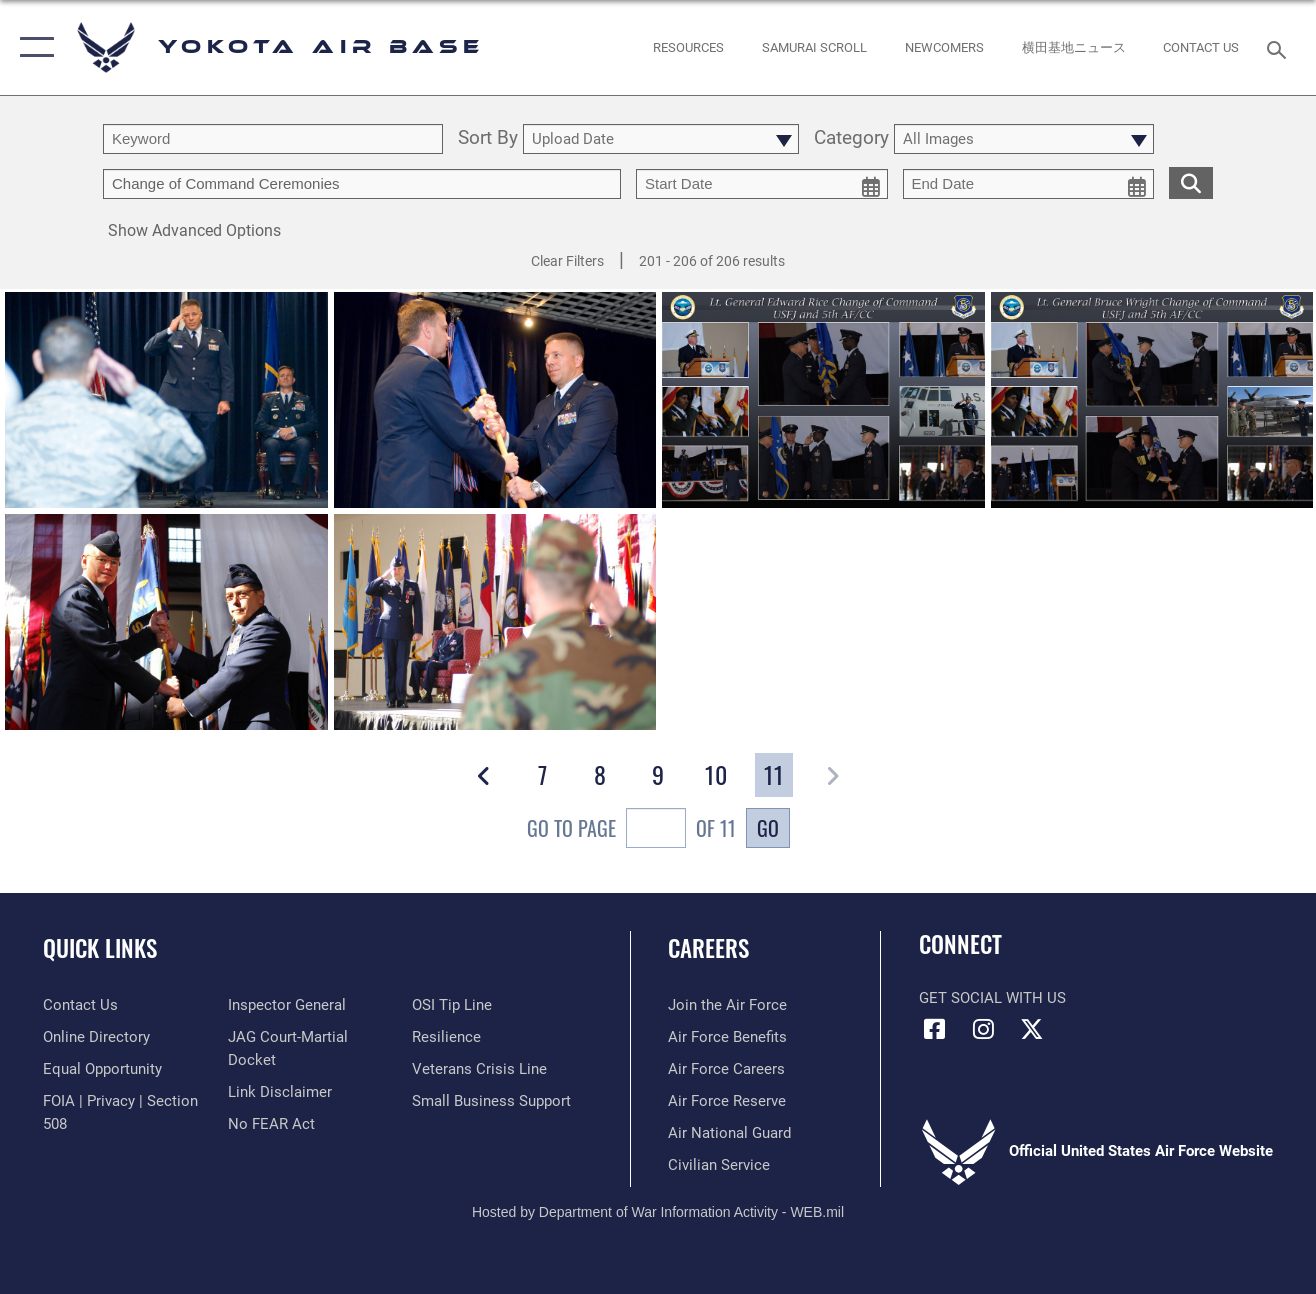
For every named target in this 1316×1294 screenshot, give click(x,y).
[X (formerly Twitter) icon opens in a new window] (1032, 1029)
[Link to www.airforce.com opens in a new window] (727, 1005)
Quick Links (100, 948)
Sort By (488, 139)
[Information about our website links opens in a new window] (280, 1092)
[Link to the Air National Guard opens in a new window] (729, 1133)
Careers (708, 948)
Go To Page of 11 (631, 830)
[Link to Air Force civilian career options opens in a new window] (719, 1165)
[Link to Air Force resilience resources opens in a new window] (446, 1037)
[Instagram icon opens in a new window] (983, 1029)
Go (768, 828)
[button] (32, 47)
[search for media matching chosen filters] (1191, 182)
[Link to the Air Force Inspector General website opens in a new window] (287, 1005)
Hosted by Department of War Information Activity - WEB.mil (658, 1212)
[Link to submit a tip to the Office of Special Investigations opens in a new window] (452, 1005)
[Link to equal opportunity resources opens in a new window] (102, 1069)
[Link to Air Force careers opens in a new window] (726, 1069)
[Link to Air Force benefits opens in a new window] (727, 1037)
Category (851, 139)
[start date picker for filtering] (762, 184)
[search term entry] (273, 139)
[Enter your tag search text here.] (362, 184)
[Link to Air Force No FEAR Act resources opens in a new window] (271, 1124)
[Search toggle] (1280, 47)
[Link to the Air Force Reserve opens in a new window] (727, 1101)
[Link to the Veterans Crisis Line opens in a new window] (479, 1069)
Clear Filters (567, 261)
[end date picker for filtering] (1029, 184)
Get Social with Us (992, 998)
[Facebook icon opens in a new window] (934, 1029)
